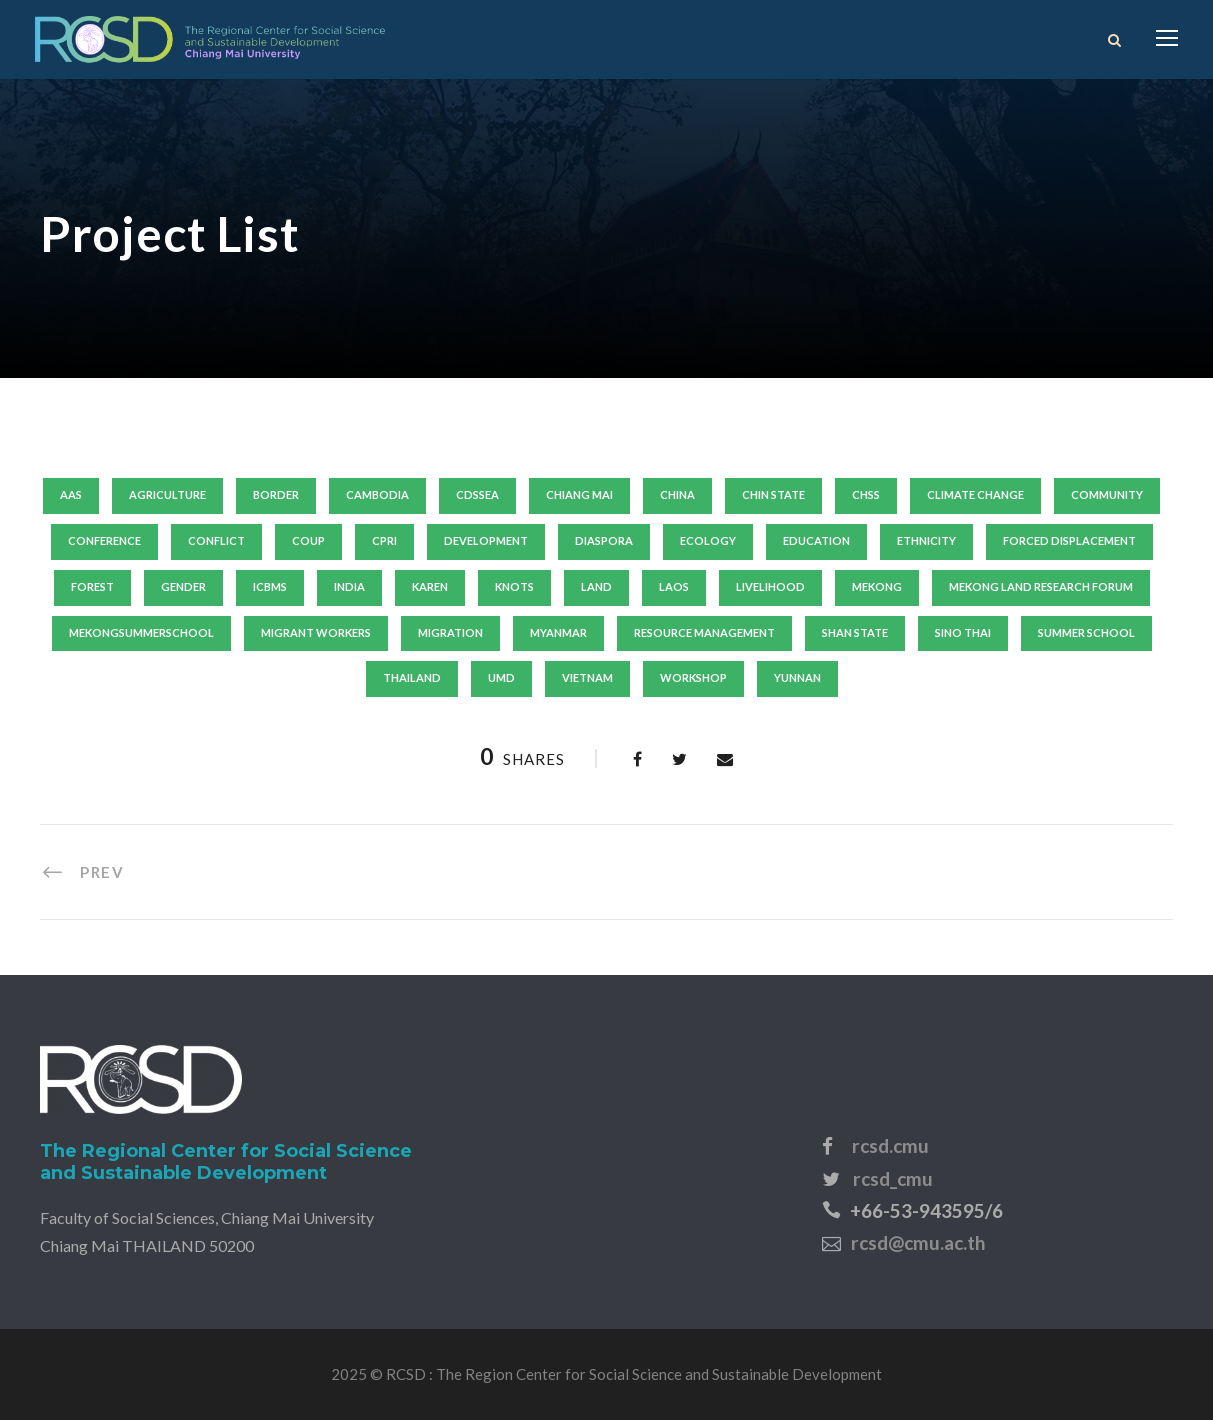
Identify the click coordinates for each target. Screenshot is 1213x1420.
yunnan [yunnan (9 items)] (797, 677)
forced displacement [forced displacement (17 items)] (1069, 540)
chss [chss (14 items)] (866, 494)
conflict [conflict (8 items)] (216, 540)
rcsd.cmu (890, 1145)
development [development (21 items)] (486, 540)
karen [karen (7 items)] (430, 586)
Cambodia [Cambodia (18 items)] (377, 494)
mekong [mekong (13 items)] (877, 586)
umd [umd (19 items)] (501, 677)
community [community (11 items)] (1107, 494)
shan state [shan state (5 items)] (855, 632)
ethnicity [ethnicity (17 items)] (926, 540)
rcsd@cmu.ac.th (918, 1242)
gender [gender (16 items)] (183, 586)
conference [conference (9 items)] (104, 540)
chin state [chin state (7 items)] (773, 494)
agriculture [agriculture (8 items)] (167, 494)
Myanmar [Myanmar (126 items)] (558, 632)
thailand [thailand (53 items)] (412, 677)
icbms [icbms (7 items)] (270, 586)
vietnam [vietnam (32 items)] (587, 677)
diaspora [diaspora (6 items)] (604, 540)
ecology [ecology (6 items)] (708, 540)
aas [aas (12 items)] (71, 494)
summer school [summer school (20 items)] (1086, 632)
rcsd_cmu (893, 1178)
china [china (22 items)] (677, 494)
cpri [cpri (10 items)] (384, 540)
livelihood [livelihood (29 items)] (770, 586)
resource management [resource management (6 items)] (704, 632)
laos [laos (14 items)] (674, 586)
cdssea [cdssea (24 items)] (477, 494)
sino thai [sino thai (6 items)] (963, 632)
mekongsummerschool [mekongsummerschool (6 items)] (141, 632)
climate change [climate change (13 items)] (975, 494)
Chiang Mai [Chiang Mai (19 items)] (579, 494)
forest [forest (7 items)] (92, 586)
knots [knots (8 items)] (514, 586)
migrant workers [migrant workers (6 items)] (316, 632)
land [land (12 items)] (596, 586)
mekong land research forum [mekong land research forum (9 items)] (1041, 586)
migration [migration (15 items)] (450, 632)
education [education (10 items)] (816, 540)
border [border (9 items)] (276, 494)
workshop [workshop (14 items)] (693, 677)
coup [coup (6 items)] (308, 540)
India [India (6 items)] (349, 586)
